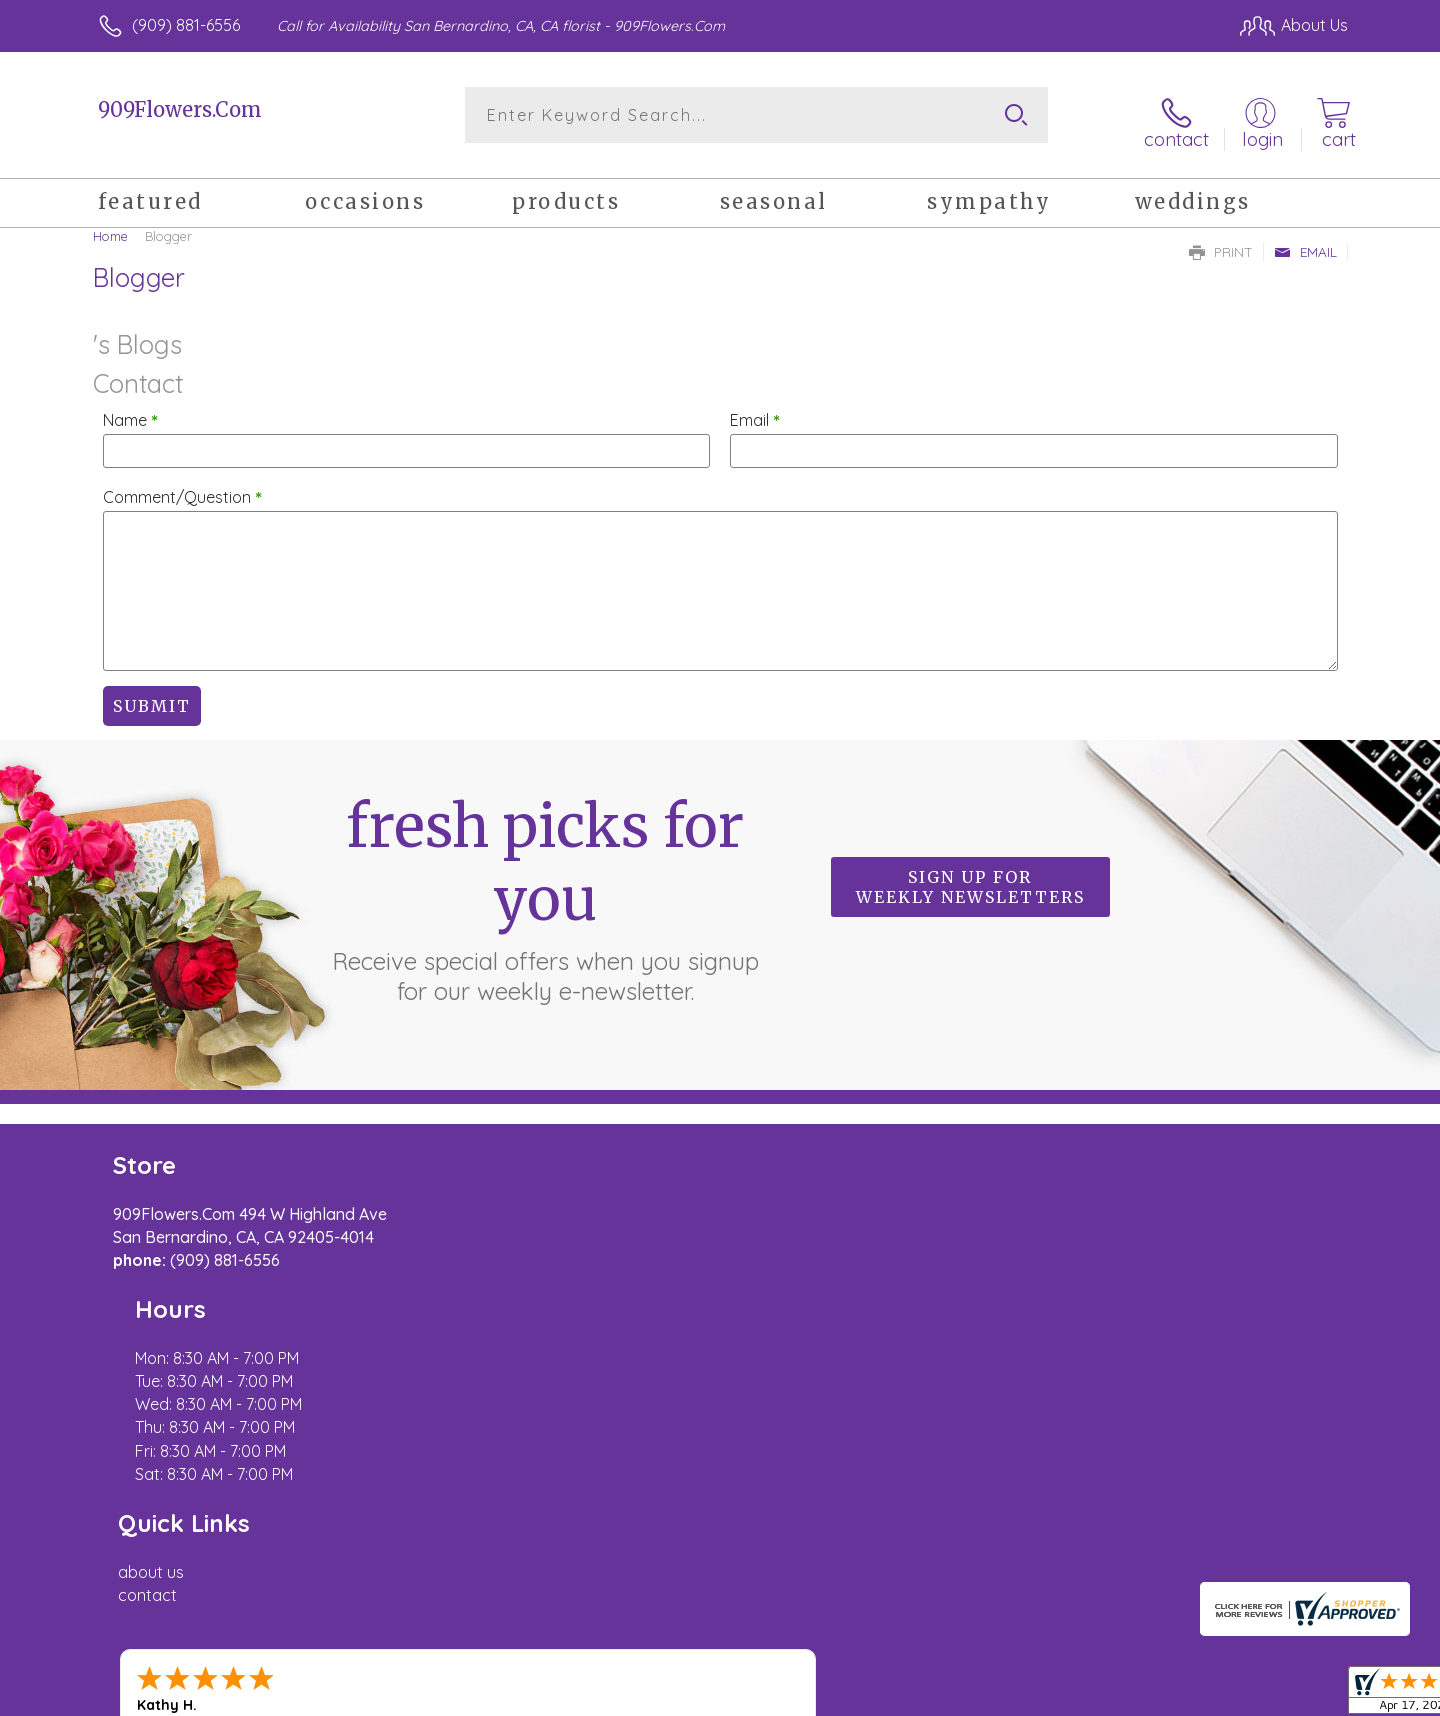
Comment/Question (182, 486)
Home (110, 225)
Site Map (1294, 1695)
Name (130, 409)
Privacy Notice (1028, 1695)
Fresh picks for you (545, 888)
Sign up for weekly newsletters (970, 876)
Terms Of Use (910, 1695)
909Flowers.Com (180, 109)
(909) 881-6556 (186, 25)
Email (1305, 241)
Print (1221, 241)
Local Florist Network (1171, 1695)
